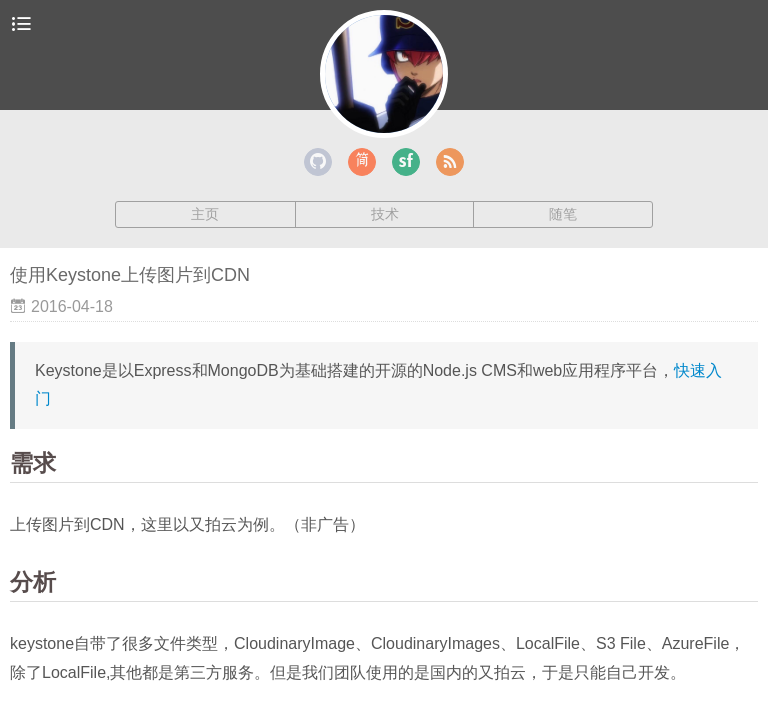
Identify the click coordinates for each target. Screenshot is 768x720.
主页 (205, 214)
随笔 (563, 214)
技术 (385, 214)
